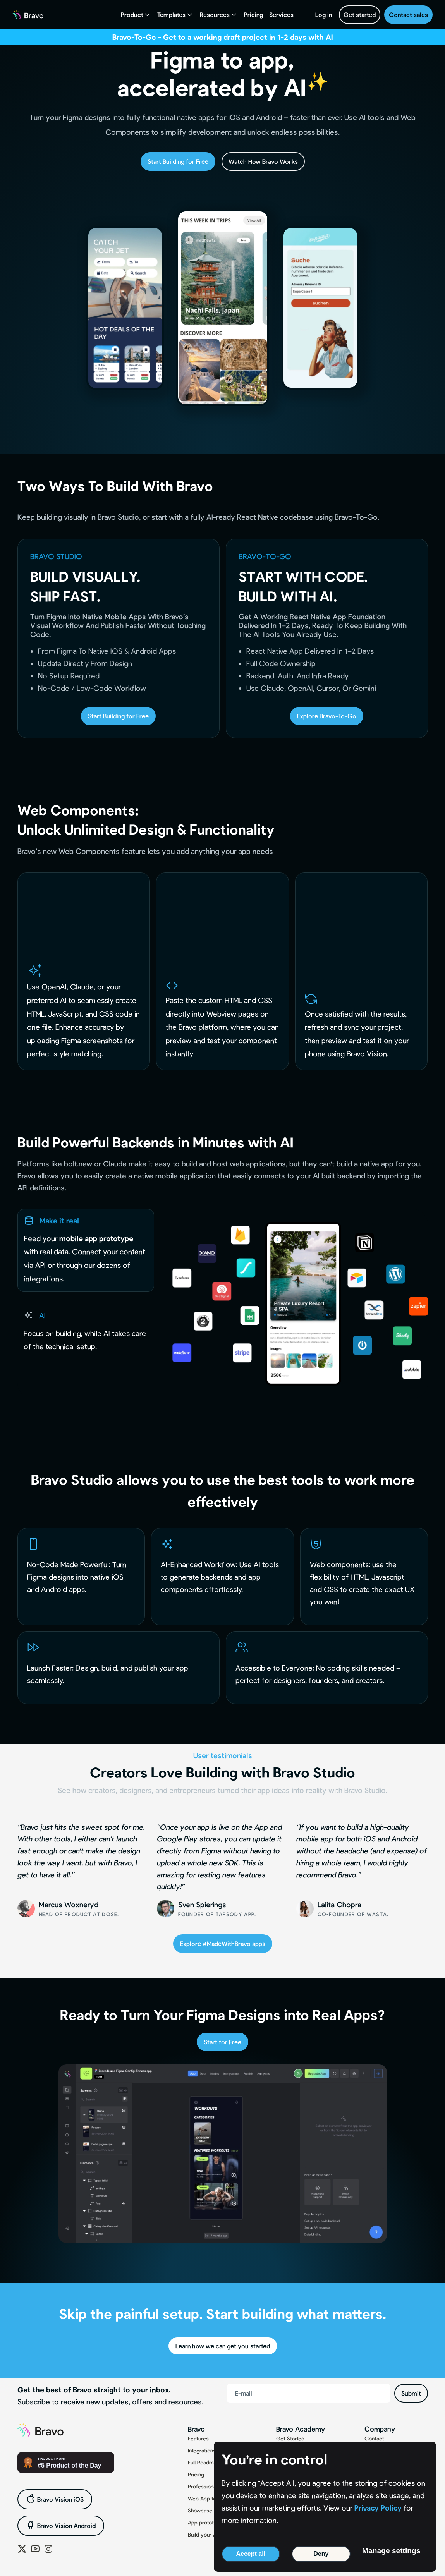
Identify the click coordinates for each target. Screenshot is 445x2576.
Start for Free (222, 2041)
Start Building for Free (178, 161)
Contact (374, 2438)
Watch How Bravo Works (263, 161)
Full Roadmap (204, 2462)
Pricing (253, 14)
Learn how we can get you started (222, 2345)
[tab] (85, 1250)
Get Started (290, 2438)
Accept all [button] (250, 2553)
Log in (323, 14)
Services (281, 14)
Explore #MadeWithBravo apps (222, 1943)
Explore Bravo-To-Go (326, 716)
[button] (136, 14)
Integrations (202, 2450)
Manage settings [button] (391, 2551)
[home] (27, 14)
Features (198, 2438)
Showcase (200, 2510)
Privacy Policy (378, 2507)
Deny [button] (320, 2553)
